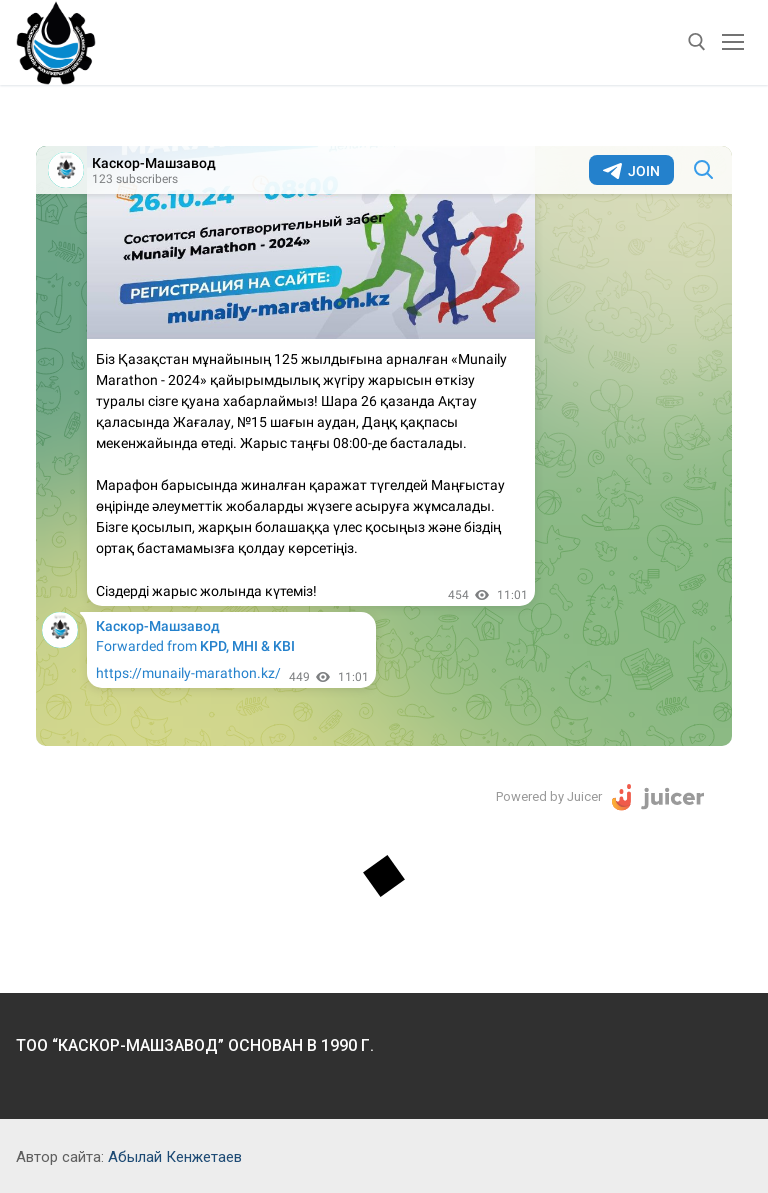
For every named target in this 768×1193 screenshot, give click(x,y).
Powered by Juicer (549, 796)
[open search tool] (697, 42)
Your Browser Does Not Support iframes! (384, 446)
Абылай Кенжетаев (175, 1157)
